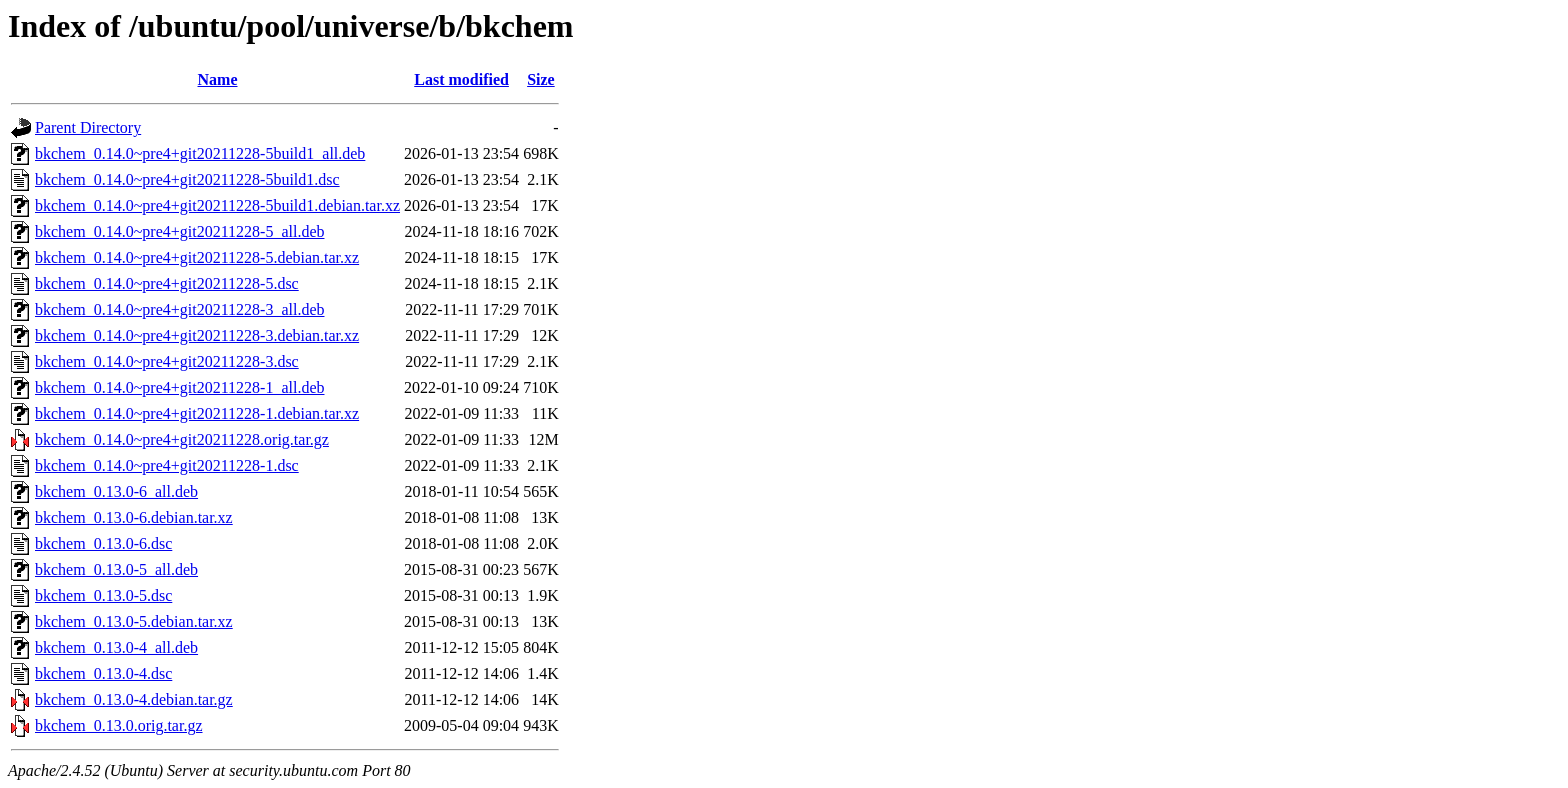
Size (541, 79)
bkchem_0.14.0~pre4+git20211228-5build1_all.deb (200, 153)
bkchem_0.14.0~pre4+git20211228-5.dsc (167, 283)
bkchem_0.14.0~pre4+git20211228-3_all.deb (179, 309)
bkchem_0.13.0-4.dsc (103, 673)
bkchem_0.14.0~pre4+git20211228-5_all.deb (179, 231)
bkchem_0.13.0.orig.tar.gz (119, 725)
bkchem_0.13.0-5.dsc (103, 595)
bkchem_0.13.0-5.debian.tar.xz (134, 621)
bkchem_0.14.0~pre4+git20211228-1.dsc (167, 465)
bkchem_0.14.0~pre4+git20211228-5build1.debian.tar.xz (217, 205)
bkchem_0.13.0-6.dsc (103, 543)
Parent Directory (88, 127)
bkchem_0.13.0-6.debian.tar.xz (134, 517)
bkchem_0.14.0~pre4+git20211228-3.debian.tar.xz (197, 335)
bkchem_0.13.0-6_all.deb (116, 491)
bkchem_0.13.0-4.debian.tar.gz (134, 699)
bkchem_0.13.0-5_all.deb (116, 569)
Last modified (461, 79)
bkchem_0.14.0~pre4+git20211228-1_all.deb (179, 387)
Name (218, 79)
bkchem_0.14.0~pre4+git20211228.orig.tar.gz (182, 439)
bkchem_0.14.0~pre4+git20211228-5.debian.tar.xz (197, 257)
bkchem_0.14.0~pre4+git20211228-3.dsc (167, 361)
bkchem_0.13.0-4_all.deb (116, 647)
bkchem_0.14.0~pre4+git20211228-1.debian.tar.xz (197, 413)
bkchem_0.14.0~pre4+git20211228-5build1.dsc (187, 179)
